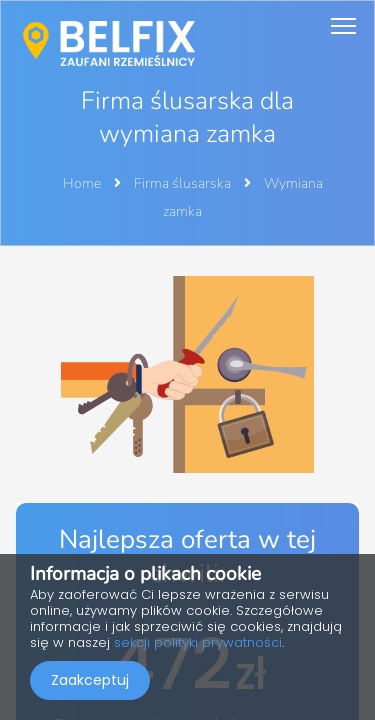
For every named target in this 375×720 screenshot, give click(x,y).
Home (82, 183)
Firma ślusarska (184, 183)
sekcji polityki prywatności (198, 642)
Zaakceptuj (90, 680)
